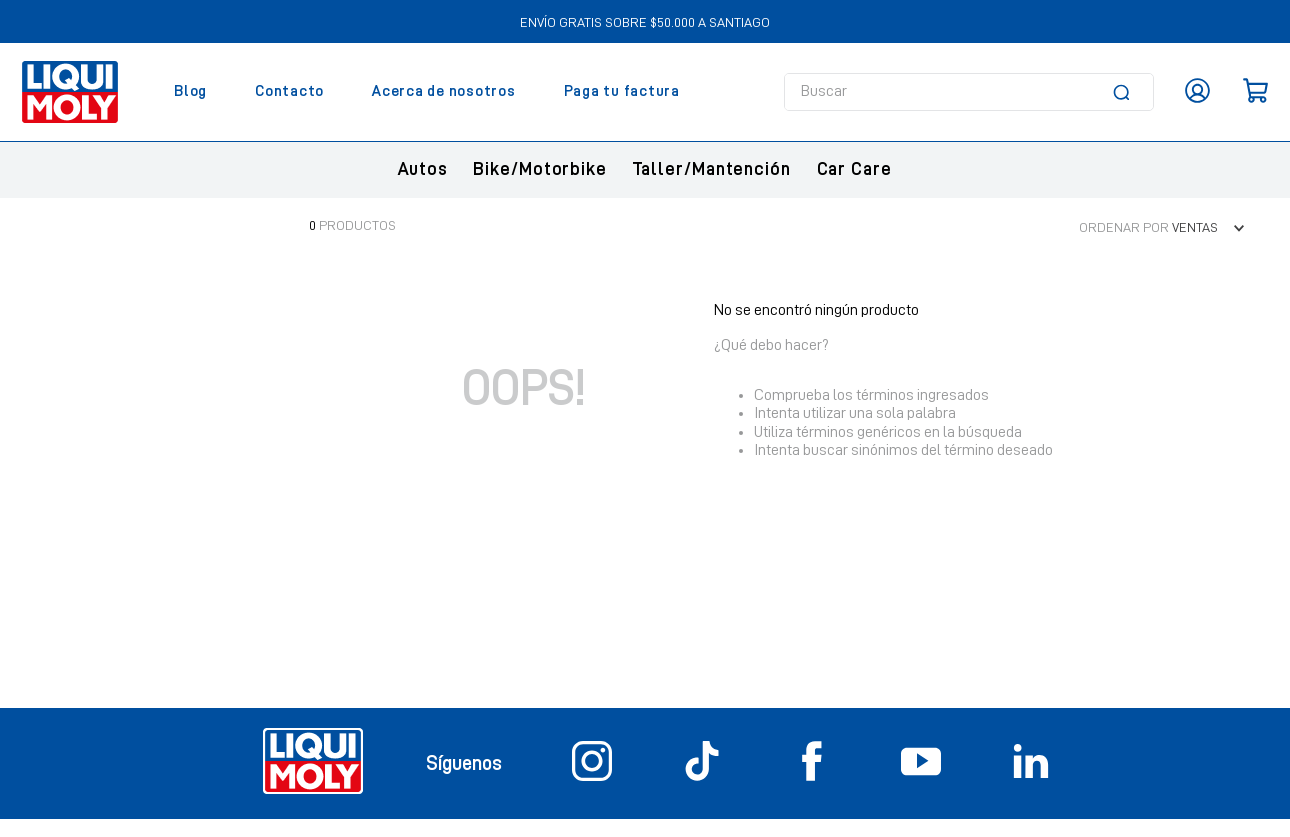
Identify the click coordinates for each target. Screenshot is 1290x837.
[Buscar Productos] (1125, 92)
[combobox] (969, 92)
